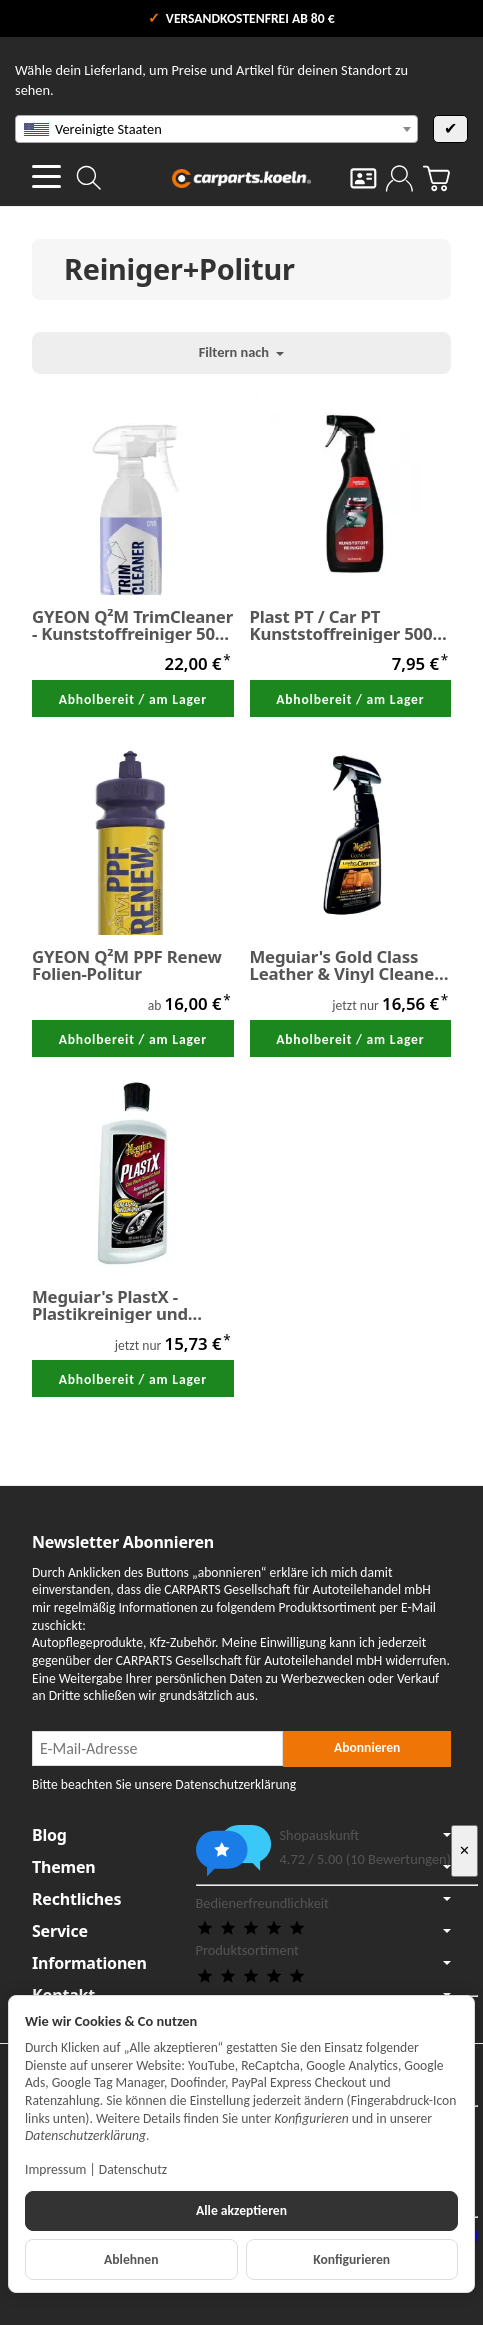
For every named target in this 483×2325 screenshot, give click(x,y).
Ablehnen (131, 2259)
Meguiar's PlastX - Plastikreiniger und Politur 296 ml (110, 1306)
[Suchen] (89, 178)
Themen (241, 1867)
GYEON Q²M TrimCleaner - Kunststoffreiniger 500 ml (132, 626)
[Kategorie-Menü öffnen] (46, 176)
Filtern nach (242, 352)
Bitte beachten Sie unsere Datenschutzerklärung (164, 1784)
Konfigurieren (351, 2259)
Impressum (55, 2169)
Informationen (241, 1963)
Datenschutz (133, 2169)
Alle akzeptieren (241, 2210)
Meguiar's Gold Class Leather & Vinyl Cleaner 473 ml (346, 966)
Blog (241, 1835)
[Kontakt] (363, 178)
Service (241, 1931)
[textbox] (216, 129)
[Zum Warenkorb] (436, 178)
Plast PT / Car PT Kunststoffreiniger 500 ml (341, 626)
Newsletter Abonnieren (123, 1542)
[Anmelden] (399, 178)
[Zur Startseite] (242, 178)
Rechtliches (241, 1899)
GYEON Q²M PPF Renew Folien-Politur (127, 966)
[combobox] (216, 129)
